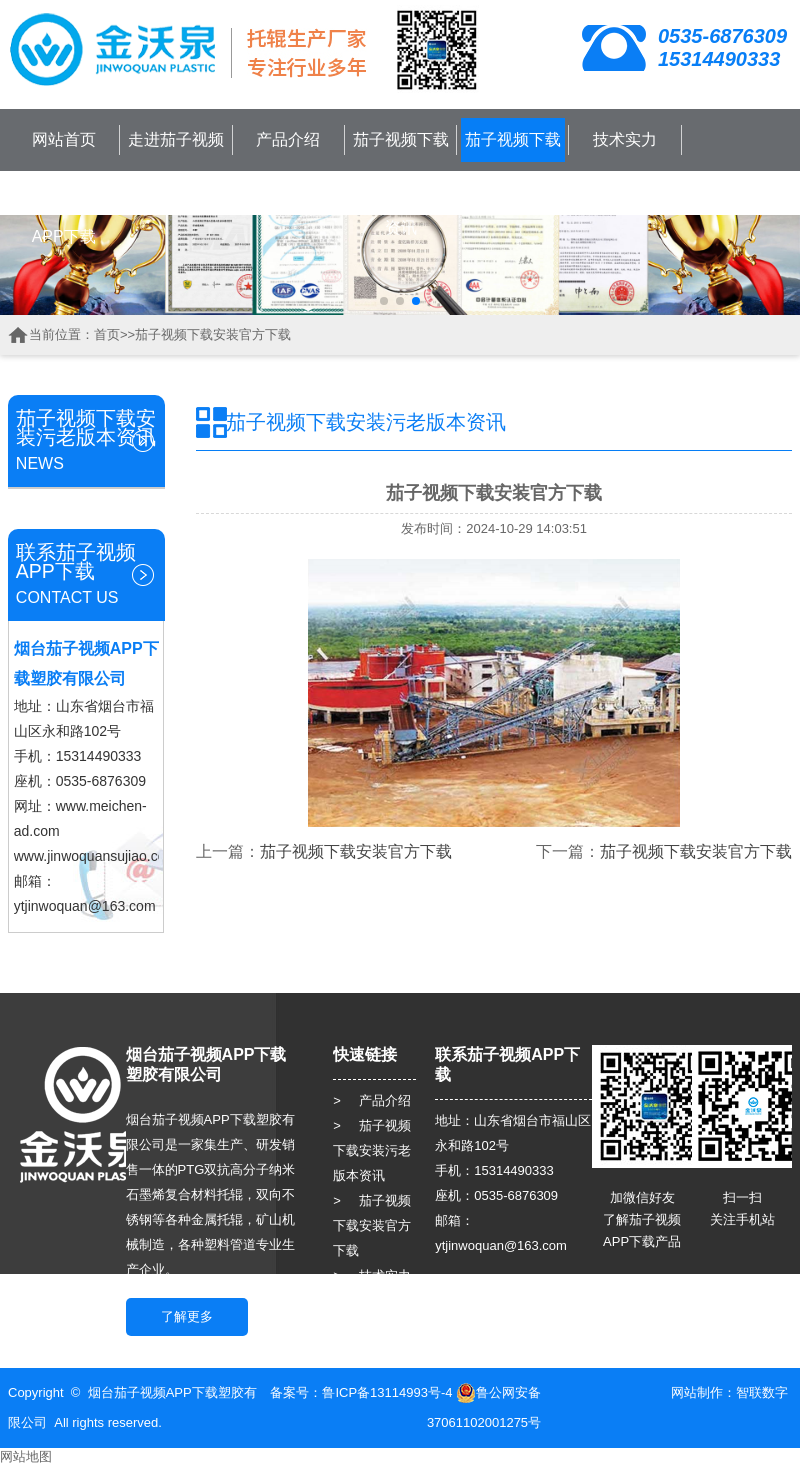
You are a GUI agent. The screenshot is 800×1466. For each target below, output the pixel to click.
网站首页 (64, 139)
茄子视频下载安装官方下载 (513, 161)
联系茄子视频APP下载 (64, 214)
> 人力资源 (372, 1325)
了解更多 (187, 1316)
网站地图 (26, 1456)
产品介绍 (288, 139)
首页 (107, 334)
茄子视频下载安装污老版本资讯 (401, 183)
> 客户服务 (372, 1300)
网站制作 (697, 1392)
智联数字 (762, 1392)
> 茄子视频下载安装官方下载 (372, 1225)
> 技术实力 (372, 1275)
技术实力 (625, 139)
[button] (384, 301)
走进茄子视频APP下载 (176, 161)
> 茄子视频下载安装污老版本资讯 (372, 1150)
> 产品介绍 (372, 1100)
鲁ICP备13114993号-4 (387, 1392)
